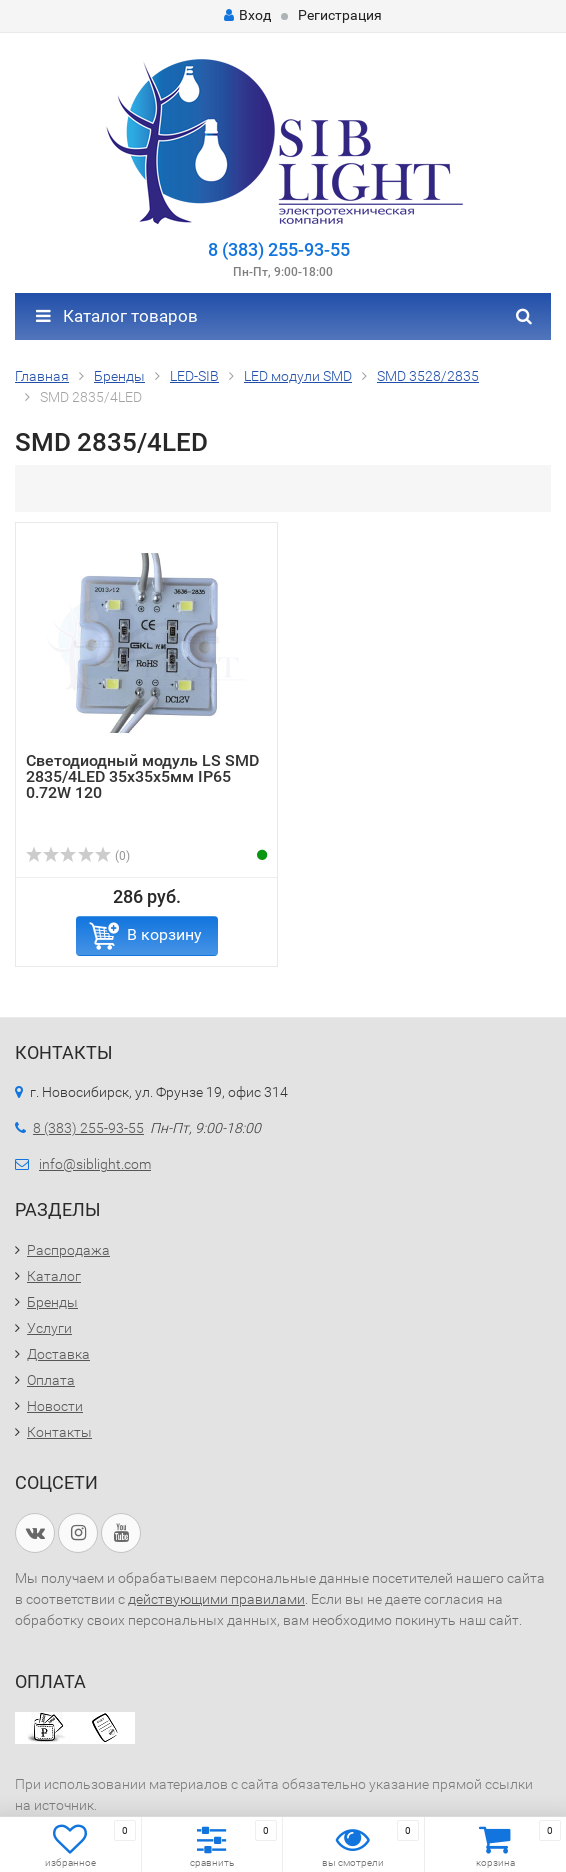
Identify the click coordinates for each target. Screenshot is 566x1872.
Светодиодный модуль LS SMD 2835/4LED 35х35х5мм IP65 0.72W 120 (142, 776)
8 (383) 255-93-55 (279, 249)
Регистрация (340, 15)
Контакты (59, 1432)
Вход (247, 15)
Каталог (54, 1276)
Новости (55, 1406)
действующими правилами (216, 1599)
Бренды (52, 1302)
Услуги (49, 1328)
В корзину (164, 934)
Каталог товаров (117, 316)
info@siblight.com (95, 1164)
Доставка (58, 1354)
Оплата (51, 1380)
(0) (78, 856)
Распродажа (68, 1250)
